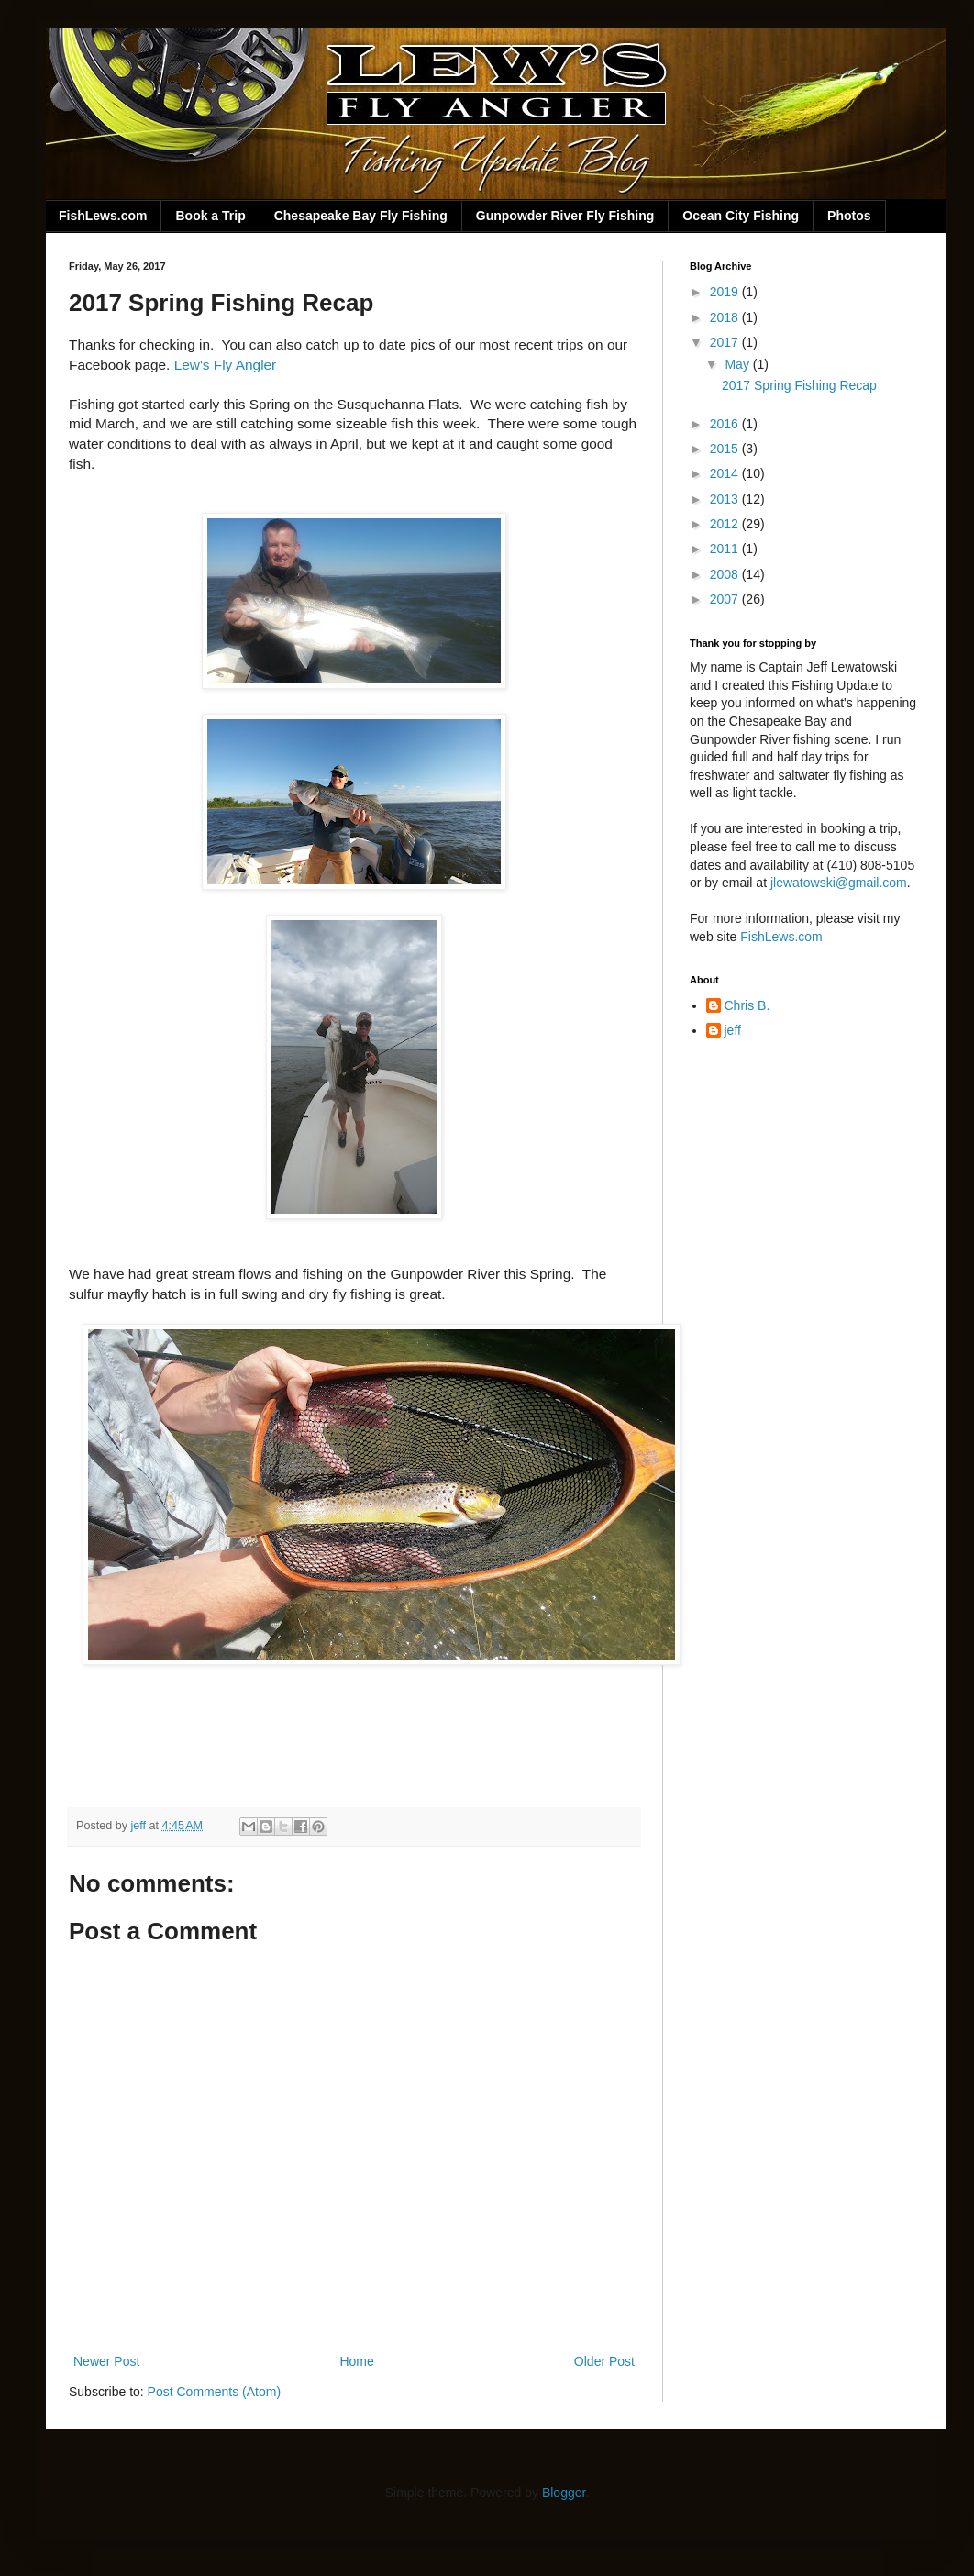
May (738, 364)
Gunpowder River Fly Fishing (565, 215)
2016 (726, 423)
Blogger (563, 2492)
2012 (726, 523)
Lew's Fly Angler (225, 364)
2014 (726, 473)
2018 (726, 317)
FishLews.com (103, 215)
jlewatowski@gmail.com (838, 882)
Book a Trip (210, 215)
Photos (848, 215)
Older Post (604, 2361)
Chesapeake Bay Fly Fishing (361, 215)
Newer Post (106, 2361)
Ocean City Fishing (740, 215)
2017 (726, 342)
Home (356, 2361)
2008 (726, 574)
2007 (726, 599)
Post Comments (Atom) (214, 2391)
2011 (726, 548)
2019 (726, 291)
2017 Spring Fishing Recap (799, 385)
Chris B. (747, 1005)
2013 (726, 499)
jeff (733, 1030)
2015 (726, 448)
